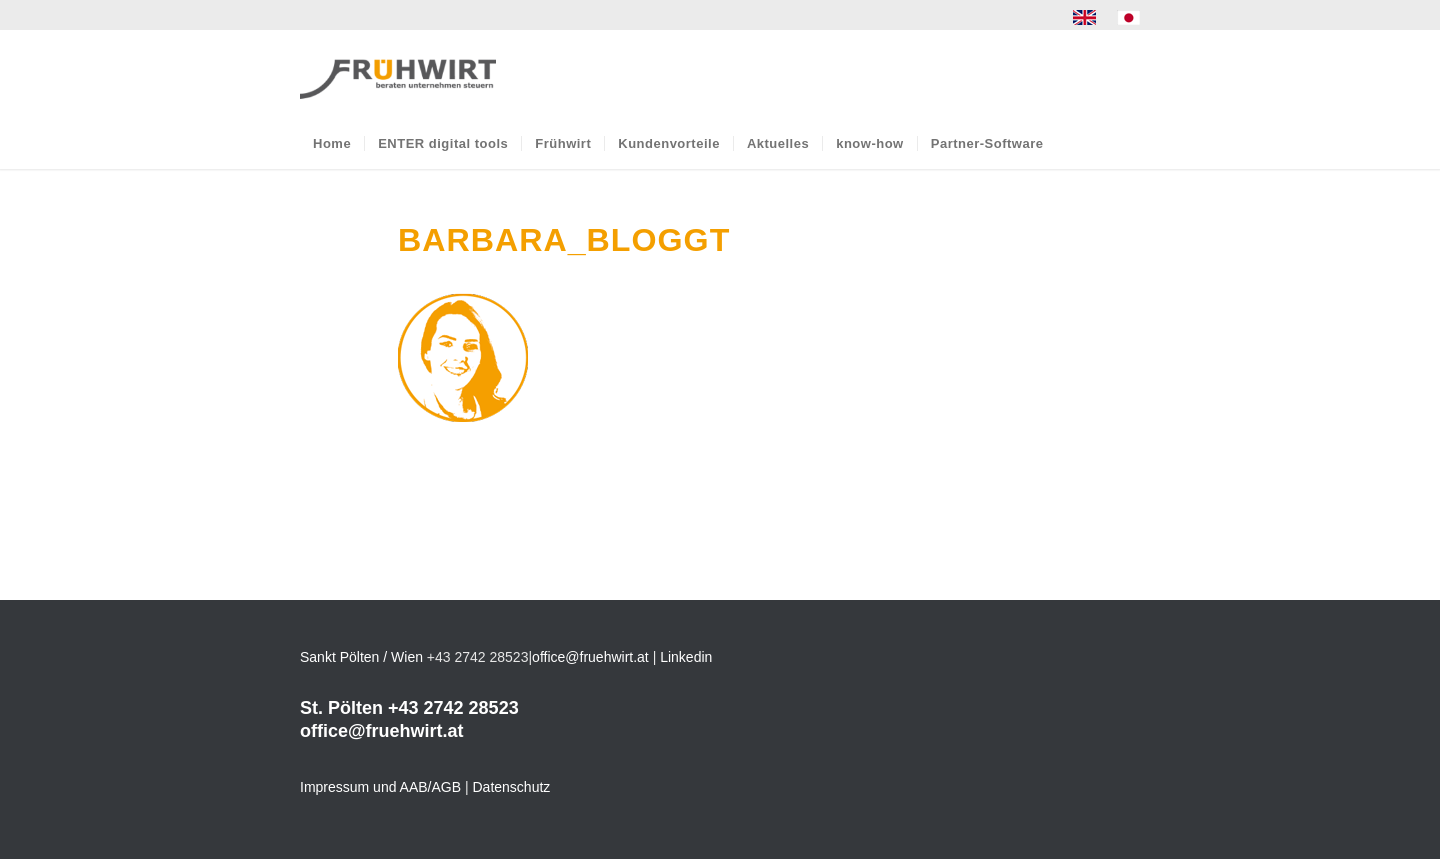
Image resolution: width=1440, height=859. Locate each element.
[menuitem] (1085, 18)
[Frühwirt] (398, 74)
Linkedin (686, 657)
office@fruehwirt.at (590, 657)
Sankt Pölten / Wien (361, 657)
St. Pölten (341, 708)
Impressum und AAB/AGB (380, 787)
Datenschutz (512, 787)
